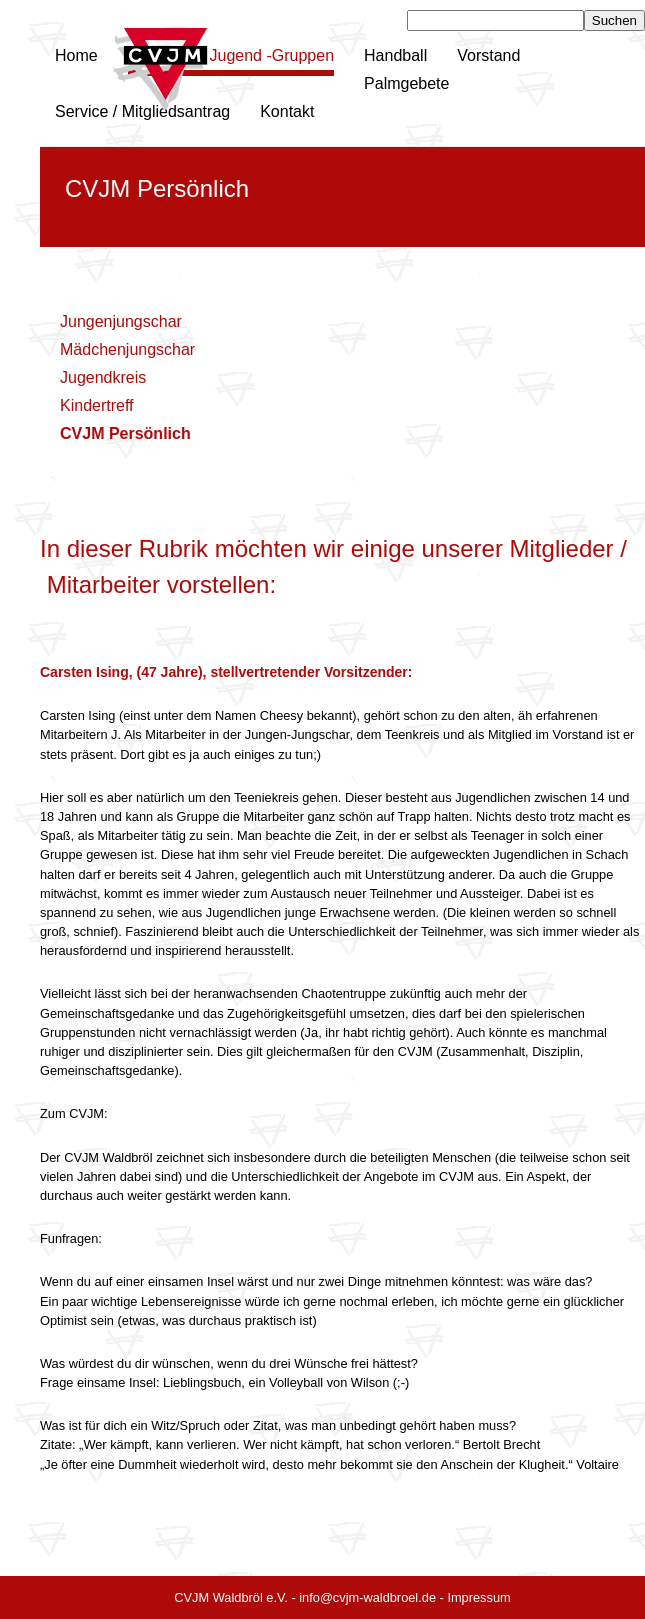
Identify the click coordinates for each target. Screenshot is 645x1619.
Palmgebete (406, 83)
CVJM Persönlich (125, 433)
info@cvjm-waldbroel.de (367, 1597)
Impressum (478, 1597)
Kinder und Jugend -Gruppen (231, 55)
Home (76, 55)
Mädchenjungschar (127, 349)
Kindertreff (97, 405)
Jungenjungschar (121, 321)
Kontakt (287, 111)
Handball (395, 55)
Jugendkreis (103, 377)
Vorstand (488, 55)
